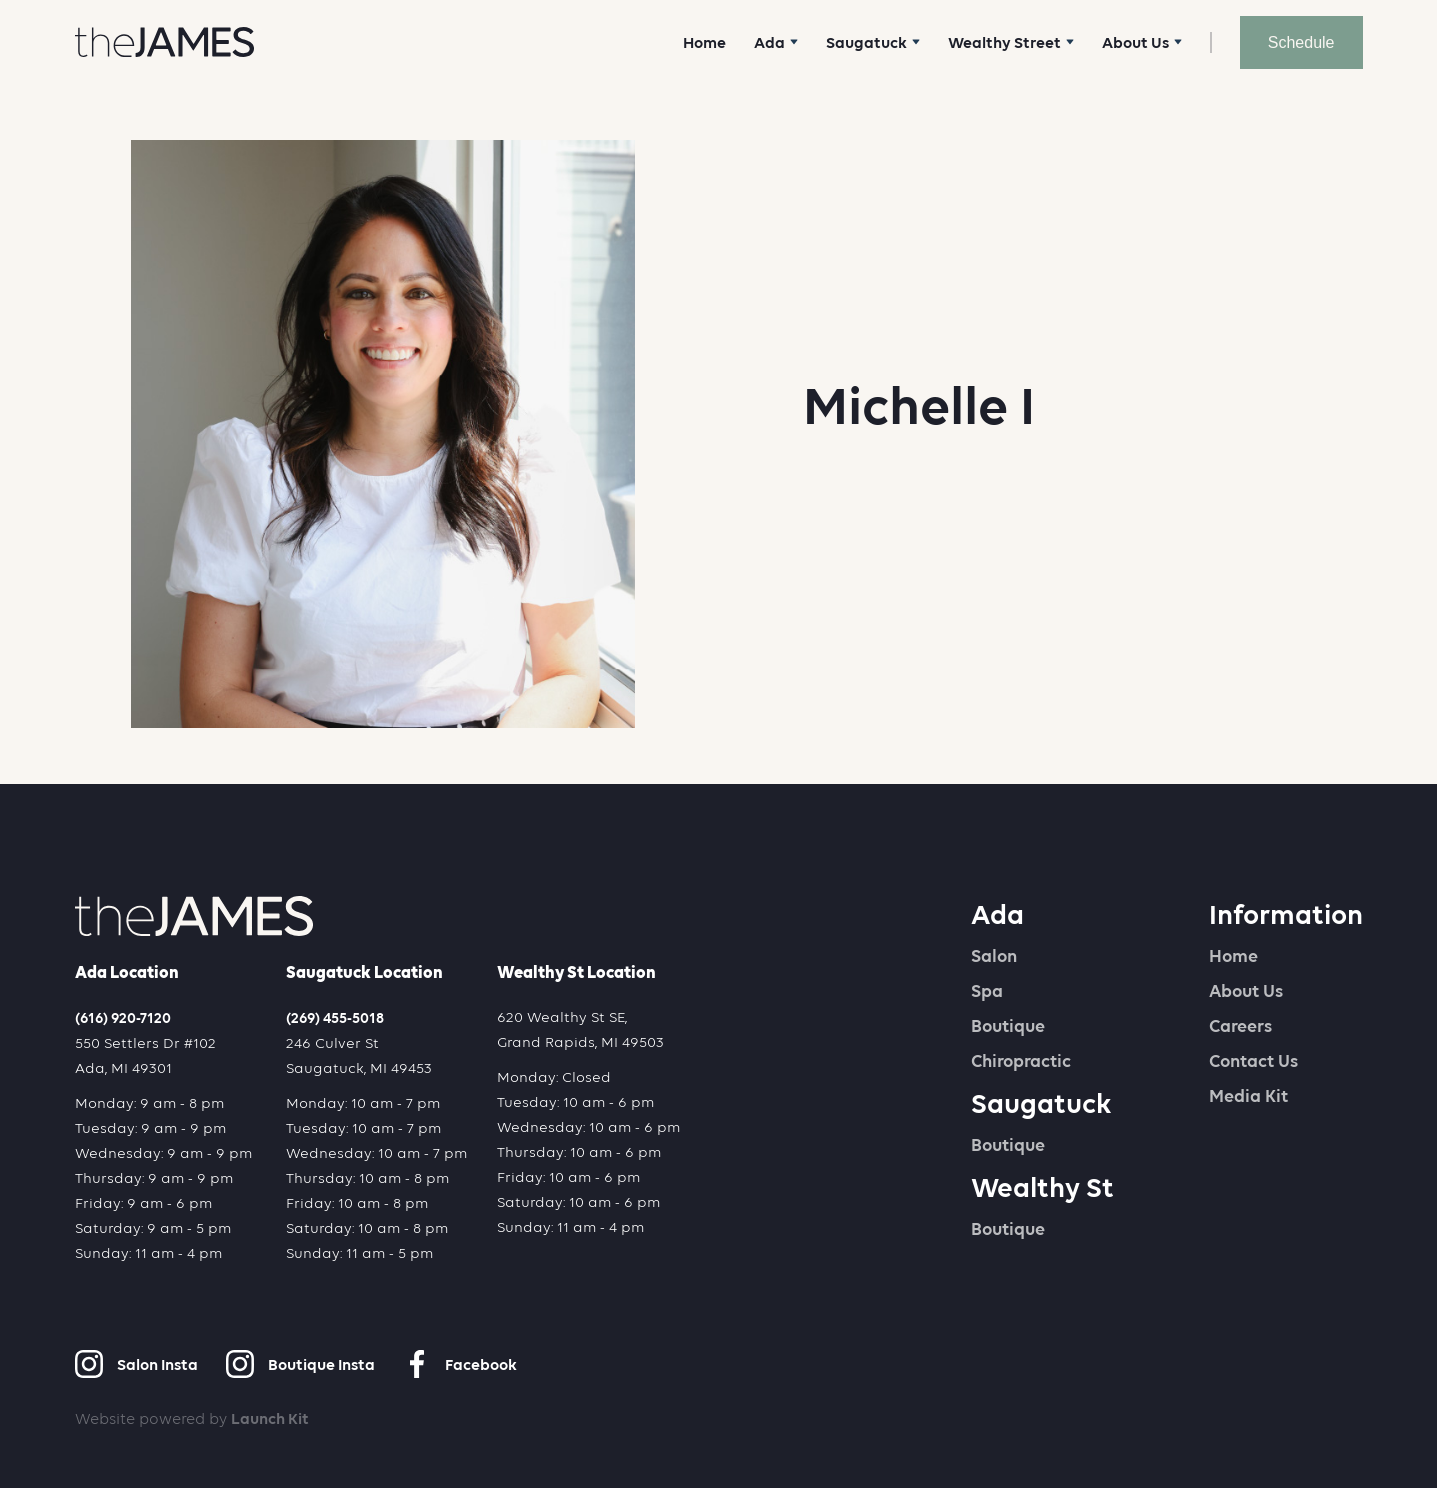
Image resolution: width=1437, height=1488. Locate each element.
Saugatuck (1041, 1103)
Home (704, 42)
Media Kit (1248, 1096)
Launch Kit (270, 1418)
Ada (997, 914)
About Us (1246, 991)
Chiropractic (1021, 1061)
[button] (776, 42)
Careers (1240, 1026)
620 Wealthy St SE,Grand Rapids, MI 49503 (580, 1029)
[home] (164, 42)
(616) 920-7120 (123, 1017)
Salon (994, 956)
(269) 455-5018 (335, 1017)
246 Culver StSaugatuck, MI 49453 (359, 1055)
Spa (987, 991)
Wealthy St (1042, 1187)
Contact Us (1253, 1061)
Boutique (1008, 1026)
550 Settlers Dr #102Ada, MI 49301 (145, 1055)
